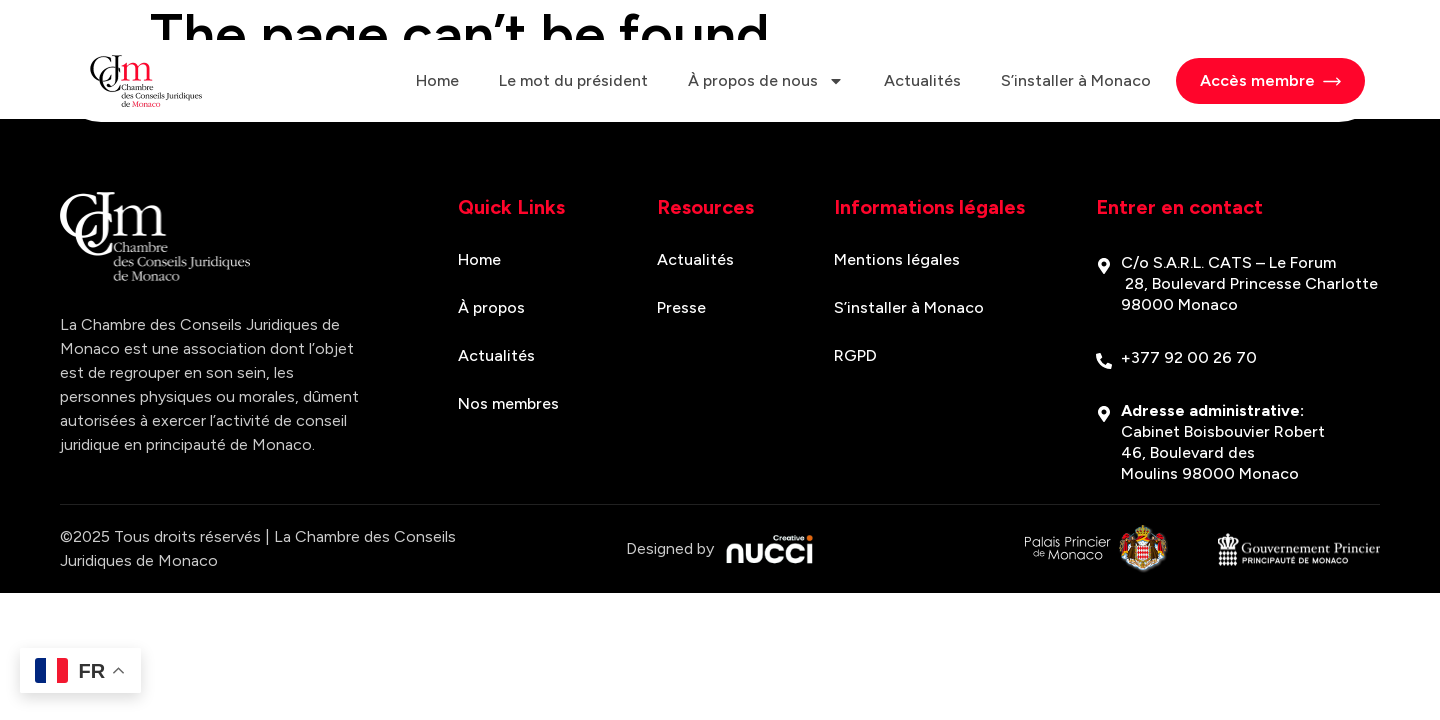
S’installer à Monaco (1076, 81)
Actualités (922, 81)
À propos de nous (766, 81)
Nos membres (508, 403)
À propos (491, 307)
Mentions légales (897, 259)
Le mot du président (573, 81)
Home (437, 81)
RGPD (855, 355)
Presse (681, 307)
